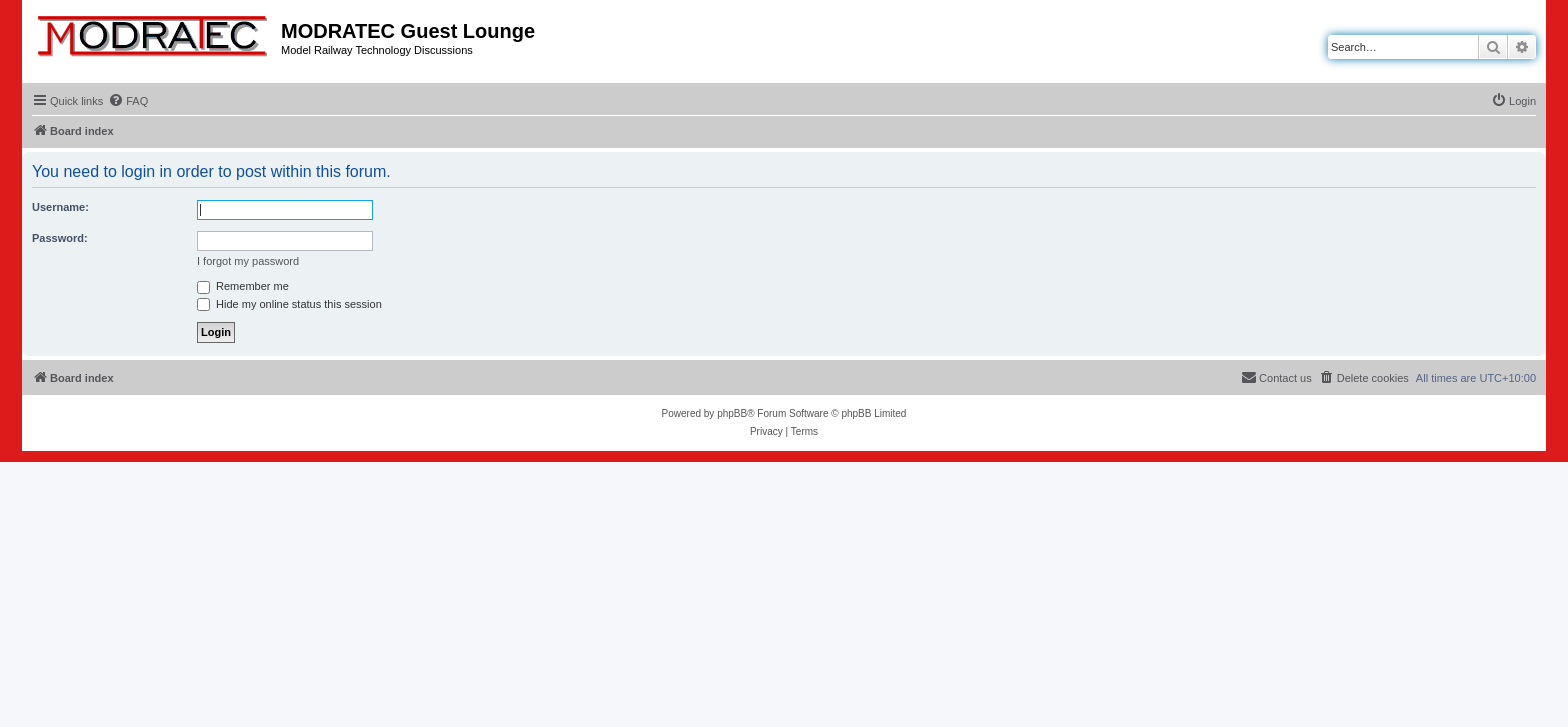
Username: (60, 207)
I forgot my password (248, 261)
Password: (60, 238)
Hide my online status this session (289, 304)
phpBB (732, 413)
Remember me (243, 286)
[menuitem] (128, 101)
